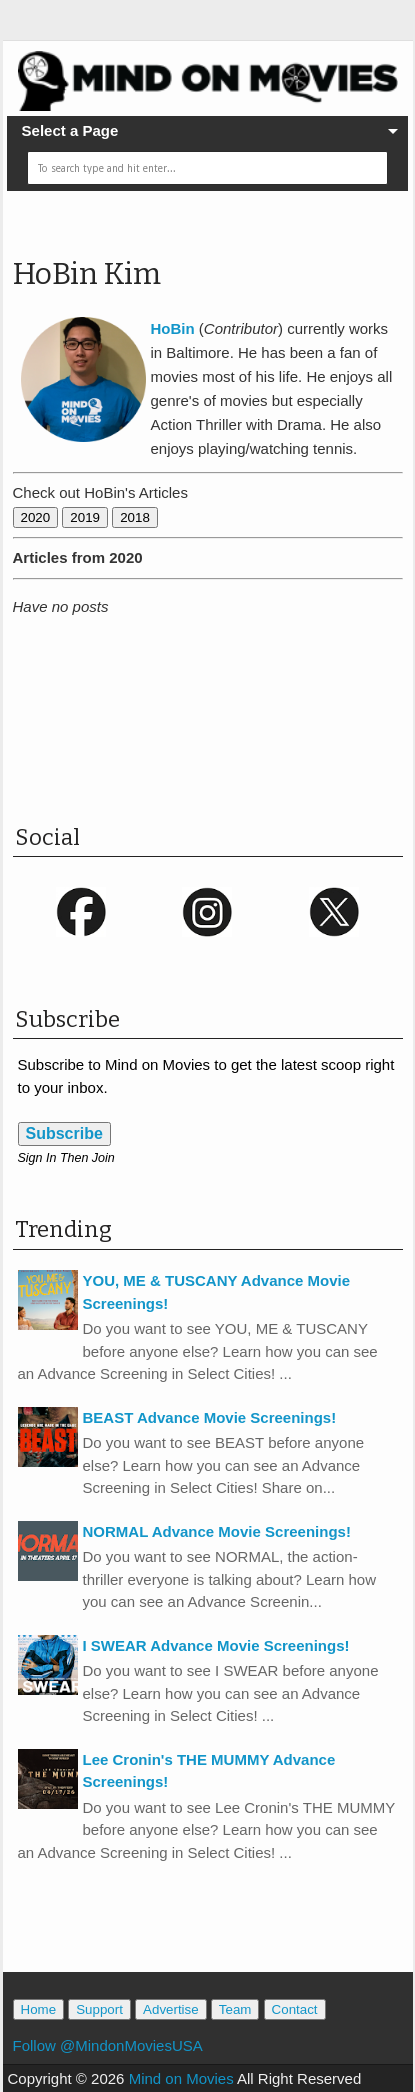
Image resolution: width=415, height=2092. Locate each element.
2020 (36, 517)
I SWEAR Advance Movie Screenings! (216, 1645)
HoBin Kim (87, 274)
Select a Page (70, 130)
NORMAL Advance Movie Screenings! (217, 1531)
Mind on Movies (181, 2078)
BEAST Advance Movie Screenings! (210, 1417)
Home (39, 2009)
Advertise (171, 2009)
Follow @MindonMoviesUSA (108, 2045)
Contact (295, 2009)
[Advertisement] (214, 734)
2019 (85, 517)
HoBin (173, 328)
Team (235, 2009)
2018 (135, 517)
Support (99, 2009)
